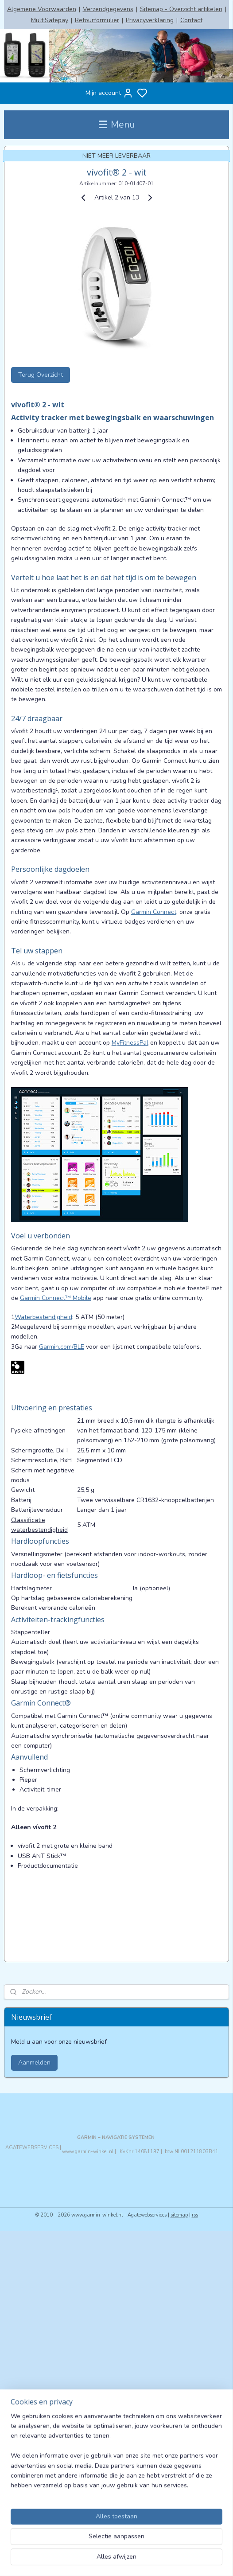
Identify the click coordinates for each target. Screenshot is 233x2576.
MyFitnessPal (130, 1042)
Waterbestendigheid (43, 1316)
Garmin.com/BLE (61, 1347)
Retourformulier (97, 20)
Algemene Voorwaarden (41, 9)
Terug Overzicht (40, 375)
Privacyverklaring (150, 20)
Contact (191, 20)
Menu (117, 124)
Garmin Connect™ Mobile (55, 1298)
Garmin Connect (153, 912)
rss (195, 2215)
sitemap (179, 2215)
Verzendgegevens (108, 9)
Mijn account (109, 93)
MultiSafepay (49, 20)
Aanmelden (34, 2062)
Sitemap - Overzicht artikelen (181, 9)
